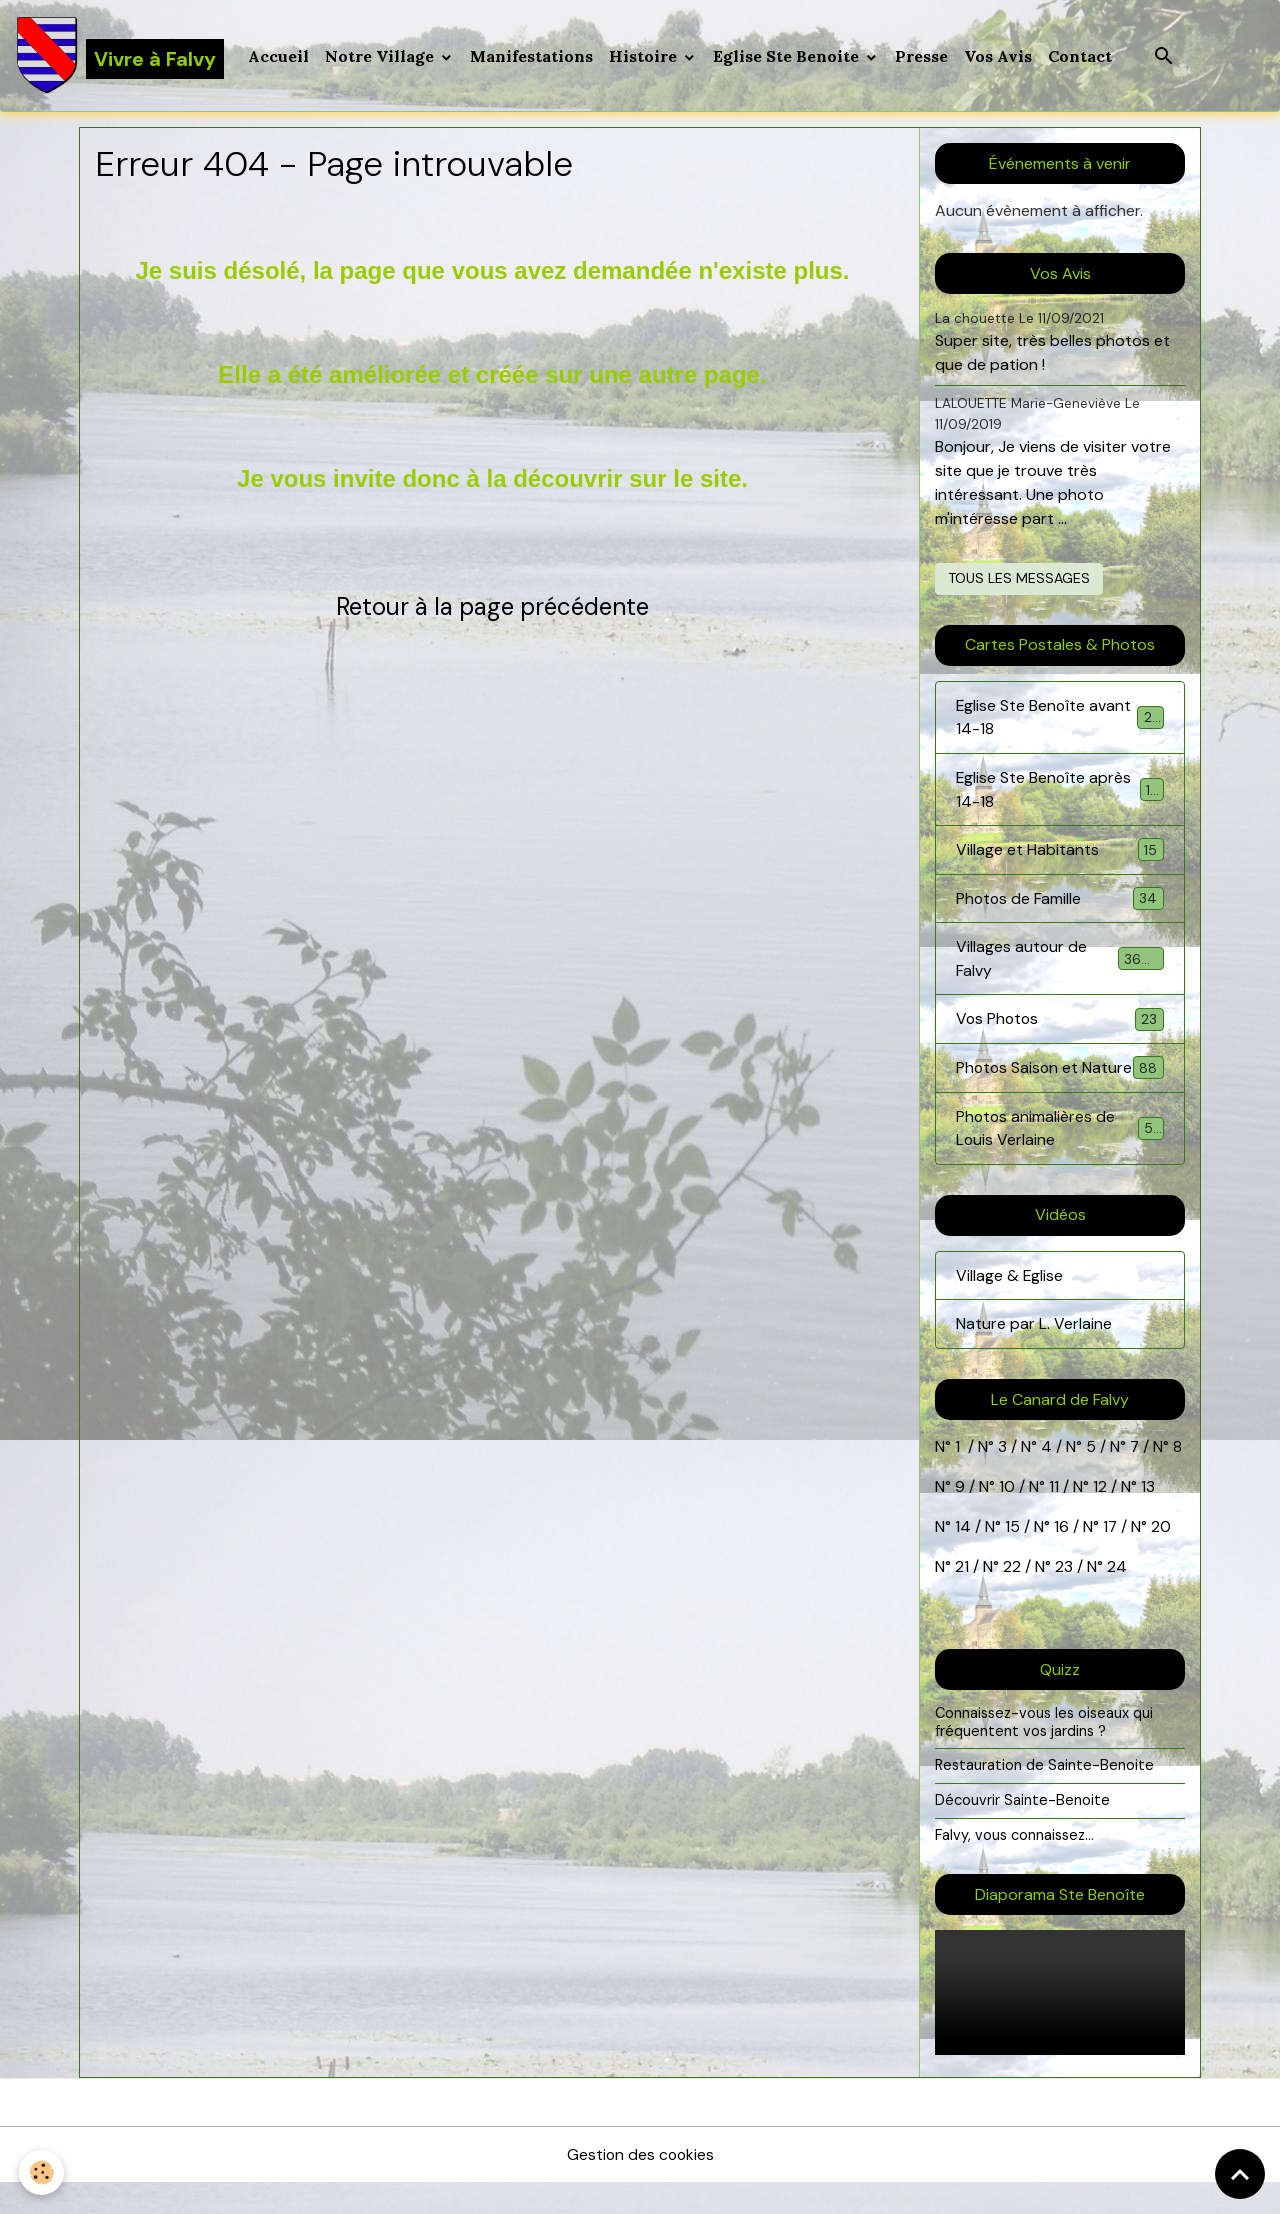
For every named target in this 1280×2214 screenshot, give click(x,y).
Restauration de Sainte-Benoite (1045, 1796)
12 (1102, 1517)
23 (1064, 1597)
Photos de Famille (1060, 901)
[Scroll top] (1240, 2174)
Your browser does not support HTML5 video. (1060, 2023)
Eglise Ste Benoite (789, 56)
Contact (1081, 56)
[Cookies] (42, 2172)
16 (1061, 1557)
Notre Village (382, 56)
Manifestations (532, 56)
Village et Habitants (1060, 852)
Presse (922, 56)
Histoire (646, 56)
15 (1012, 1557)
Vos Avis (999, 56)
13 (1148, 1517)
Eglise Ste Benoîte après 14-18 (1060, 791)
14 (963, 1557)
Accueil (279, 56)
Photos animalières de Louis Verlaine (1060, 1157)
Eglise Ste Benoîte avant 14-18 (1060, 718)
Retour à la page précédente (492, 607)
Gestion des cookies (640, 2185)
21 (964, 1597)
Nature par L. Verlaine (1034, 1354)
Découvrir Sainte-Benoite (1022, 1831)
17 (1110, 1557)
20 (1160, 1557)
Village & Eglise (1010, 1305)
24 (1115, 1597)
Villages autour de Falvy (1060, 962)
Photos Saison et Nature (1060, 1084)
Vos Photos (1060, 1023)
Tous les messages (1019, 579)
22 (1010, 1597)
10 (1005, 1517)
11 (1052, 1517)
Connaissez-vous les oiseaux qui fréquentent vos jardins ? (1045, 1753)
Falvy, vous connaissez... (1015, 1865)
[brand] (120, 56)
